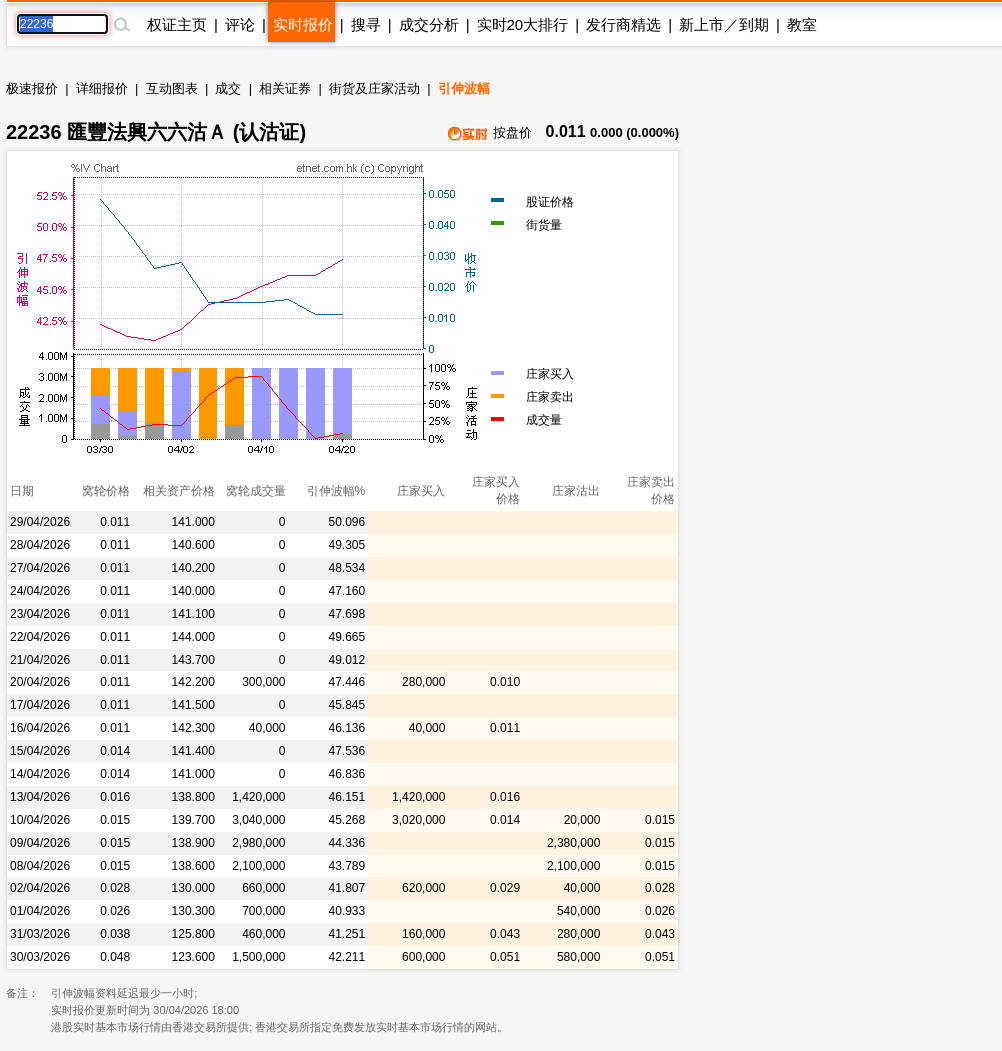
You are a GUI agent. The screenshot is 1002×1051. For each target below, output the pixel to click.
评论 (240, 24)
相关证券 (285, 88)
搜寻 (366, 24)
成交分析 (429, 24)
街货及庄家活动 (374, 88)
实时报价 (303, 24)
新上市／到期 (724, 24)
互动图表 (172, 88)
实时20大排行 (523, 24)
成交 (228, 88)
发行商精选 (623, 24)
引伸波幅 (464, 88)
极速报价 (32, 88)
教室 (802, 24)
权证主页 (177, 24)
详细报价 (102, 88)
